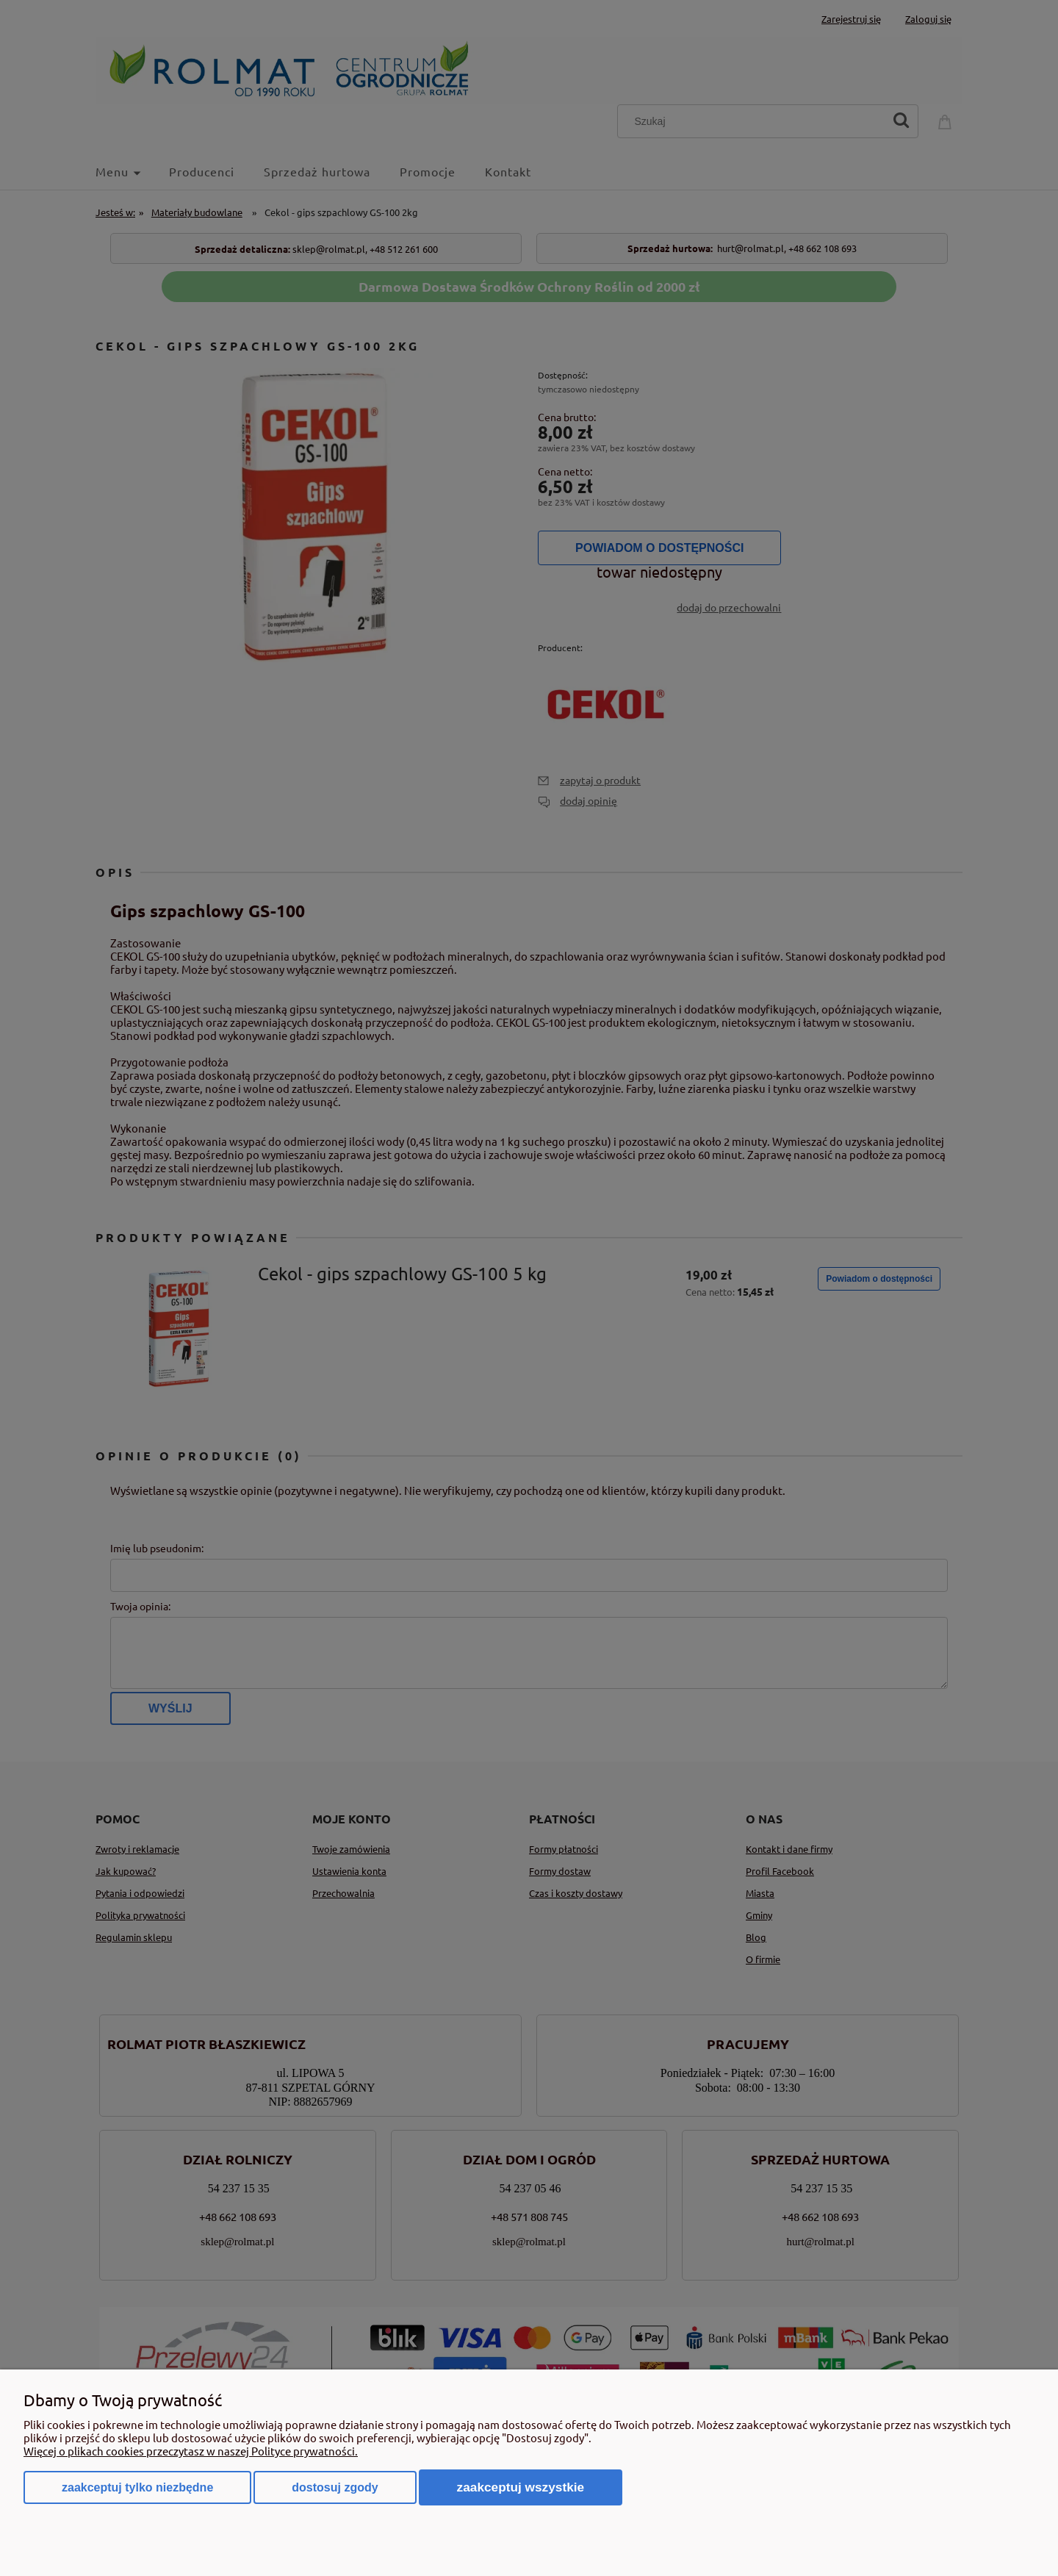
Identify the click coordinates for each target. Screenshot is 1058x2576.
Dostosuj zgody (335, 2487)
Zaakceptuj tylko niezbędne (137, 2487)
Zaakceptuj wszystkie (521, 2487)
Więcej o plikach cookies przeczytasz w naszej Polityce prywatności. (191, 2451)
